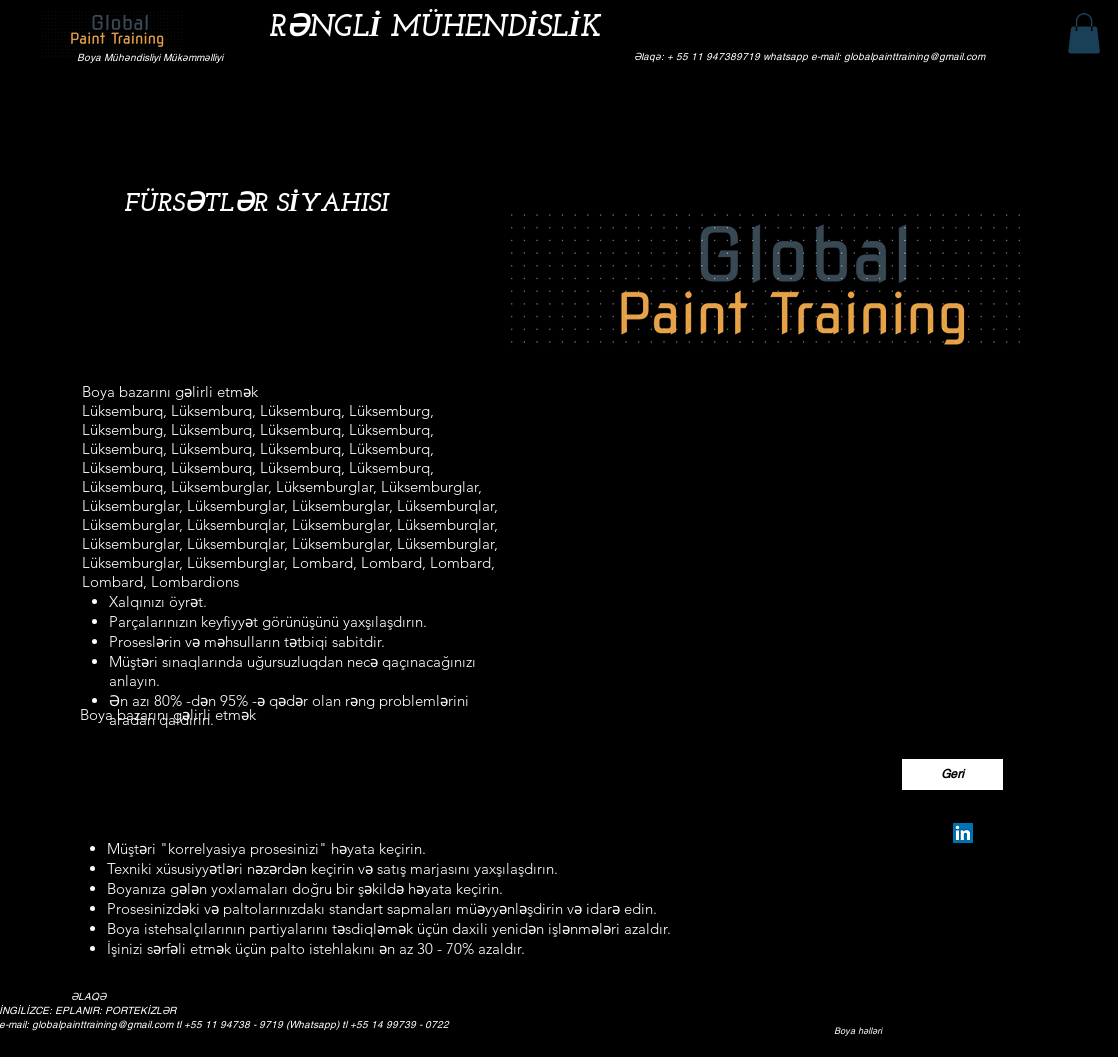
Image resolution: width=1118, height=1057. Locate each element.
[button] (1084, 33)
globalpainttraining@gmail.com (102, 1024)
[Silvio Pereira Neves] (963, 833)
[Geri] (952, 774)
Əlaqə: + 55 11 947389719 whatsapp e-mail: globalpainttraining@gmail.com (809, 56)
